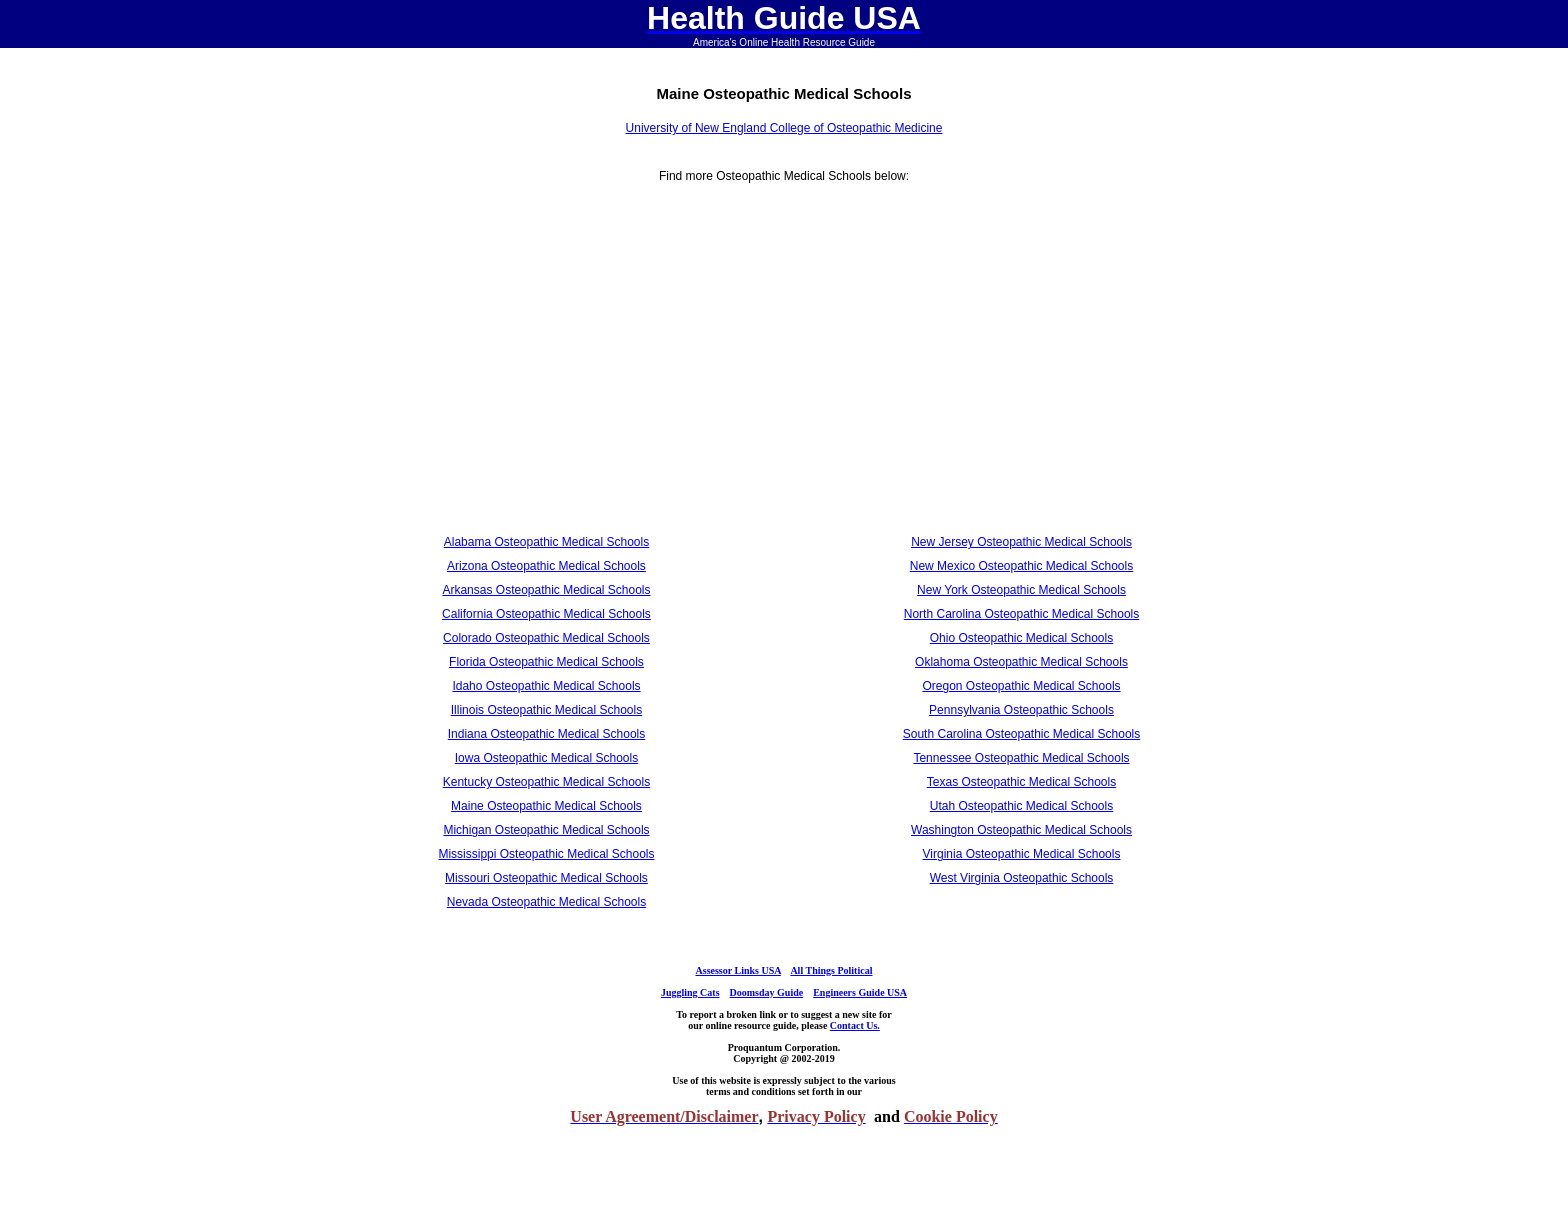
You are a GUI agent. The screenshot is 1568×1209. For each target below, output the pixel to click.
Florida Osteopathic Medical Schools (546, 662)
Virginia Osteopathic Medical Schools (1022, 854)
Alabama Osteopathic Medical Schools (546, 542)
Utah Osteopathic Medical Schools (1021, 806)
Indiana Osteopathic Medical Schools (546, 734)
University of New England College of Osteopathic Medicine (784, 128)
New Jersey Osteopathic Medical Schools (1021, 542)
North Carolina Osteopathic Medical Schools (1021, 614)
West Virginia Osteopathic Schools (1022, 878)
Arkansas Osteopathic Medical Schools (546, 590)
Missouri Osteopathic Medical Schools (546, 878)
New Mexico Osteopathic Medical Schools (1021, 566)
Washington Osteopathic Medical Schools (1021, 830)
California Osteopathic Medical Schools (546, 614)
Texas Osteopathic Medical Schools (1021, 782)
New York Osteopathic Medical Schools (1021, 590)
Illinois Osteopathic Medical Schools (546, 710)
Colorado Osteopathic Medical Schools (546, 638)
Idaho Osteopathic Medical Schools (546, 686)
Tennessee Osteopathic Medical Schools (1021, 758)
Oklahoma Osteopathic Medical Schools (1021, 662)
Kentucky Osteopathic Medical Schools (546, 782)
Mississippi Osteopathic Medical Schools (546, 854)
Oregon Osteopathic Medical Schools (1021, 686)
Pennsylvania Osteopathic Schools (1021, 710)
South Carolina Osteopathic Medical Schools (1021, 734)
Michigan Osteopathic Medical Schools (546, 830)
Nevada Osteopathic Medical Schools (546, 902)
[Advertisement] (546, 366)
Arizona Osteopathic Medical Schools (546, 566)
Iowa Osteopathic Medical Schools (546, 758)
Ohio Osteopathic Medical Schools (1021, 638)
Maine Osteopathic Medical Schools (546, 806)
